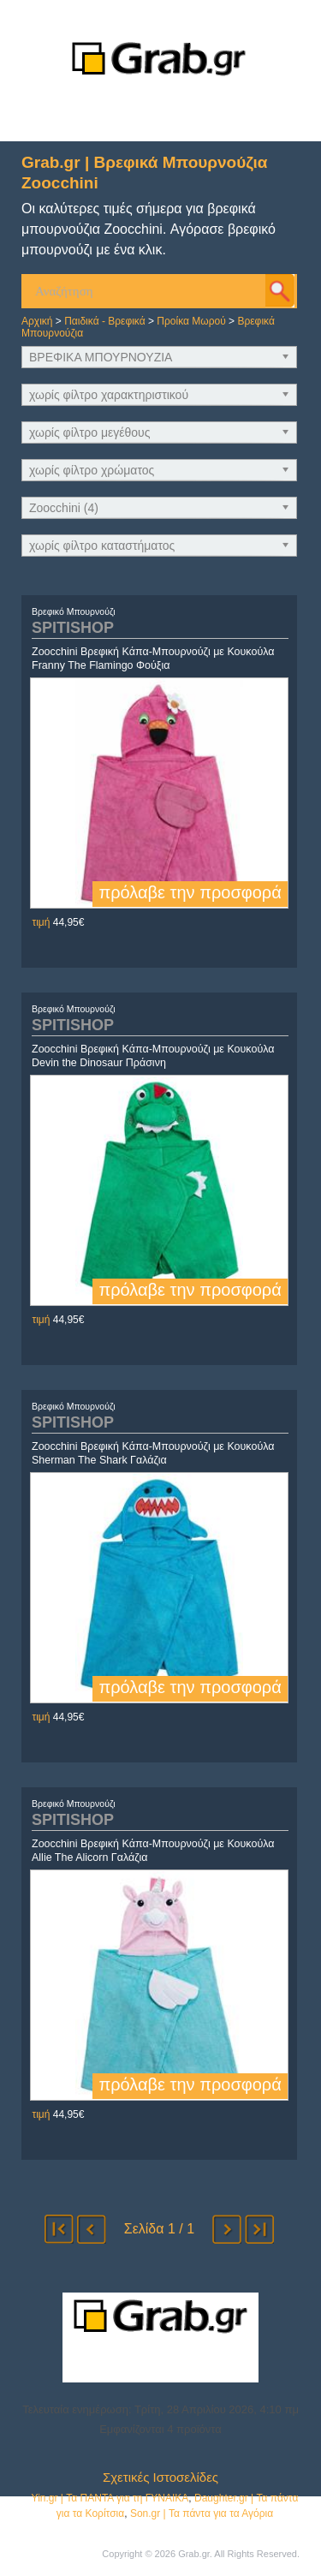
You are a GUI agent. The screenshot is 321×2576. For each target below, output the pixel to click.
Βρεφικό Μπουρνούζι (74, 611)
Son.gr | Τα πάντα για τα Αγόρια (201, 2513)
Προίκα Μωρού (191, 321)
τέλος (259, 2229)
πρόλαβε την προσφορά (189, 892)
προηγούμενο (91, 2229)
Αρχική (36, 321)
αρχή (59, 2229)
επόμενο (226, 2229)
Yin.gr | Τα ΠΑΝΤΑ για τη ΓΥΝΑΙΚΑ (110, 2498)
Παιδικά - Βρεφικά (105, 321)
